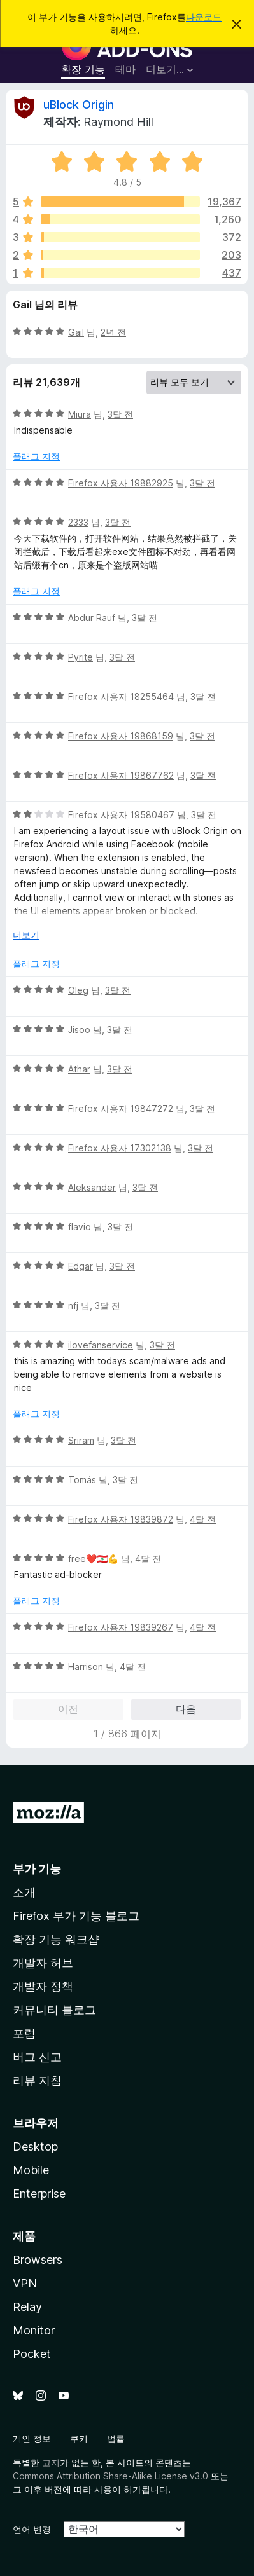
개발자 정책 (43, 1986)
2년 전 (113, 332)
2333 (78, 522)
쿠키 (79, 2438)
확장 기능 (83, 69)
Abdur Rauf (91, 617)
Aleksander (92, 1187)
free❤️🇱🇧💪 (93, 1558)
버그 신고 (37, 2057)
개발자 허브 (43, 1963)
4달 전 (203, 1519)
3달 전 (120, 414)
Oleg (78, 990)
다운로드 (204, 16)
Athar (79, 1069)
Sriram (81, 1440)
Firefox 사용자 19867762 (121, 775)
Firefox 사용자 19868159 (120, 735)
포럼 (24, 2033)
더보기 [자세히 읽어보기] (26, 934)
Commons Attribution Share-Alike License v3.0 (110, 2475)
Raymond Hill (118, 121)
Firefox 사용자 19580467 (121, 814)
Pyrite (80, 657)
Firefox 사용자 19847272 (120, 1108)
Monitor (34, 2330)
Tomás (82, 1479)
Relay (27, 2306)
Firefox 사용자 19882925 (120, 482)
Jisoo (79, 1029)
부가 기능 (37, 1868)
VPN (25, 2283)
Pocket (32, 2353)
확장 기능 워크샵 (56, 1939)
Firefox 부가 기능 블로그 (76, 1915)
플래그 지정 (36, 456)
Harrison (85, 1666)
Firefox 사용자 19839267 (120, 1627)
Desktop (35, 2146)
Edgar (80, 1266)
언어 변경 (32, 2529)
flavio (79, 1226)
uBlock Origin (78, 104)
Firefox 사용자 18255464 (121, 696)
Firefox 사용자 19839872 (120, 1519)
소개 (24, 1892)
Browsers (37, 2259)
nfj (73, 1305)
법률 (116, 2438)
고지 (51, 2462)
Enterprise (39, 2193)
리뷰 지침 (37, 2080)
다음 (186, 1708)
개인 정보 (32, 2438)
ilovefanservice (100, 1344)
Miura (79, 414)
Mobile (31, 2170)
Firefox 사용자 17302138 (119, 1147)
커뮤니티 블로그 (54, 2010)
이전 (68, 1708)
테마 (125, 69)
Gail (76, 332)
